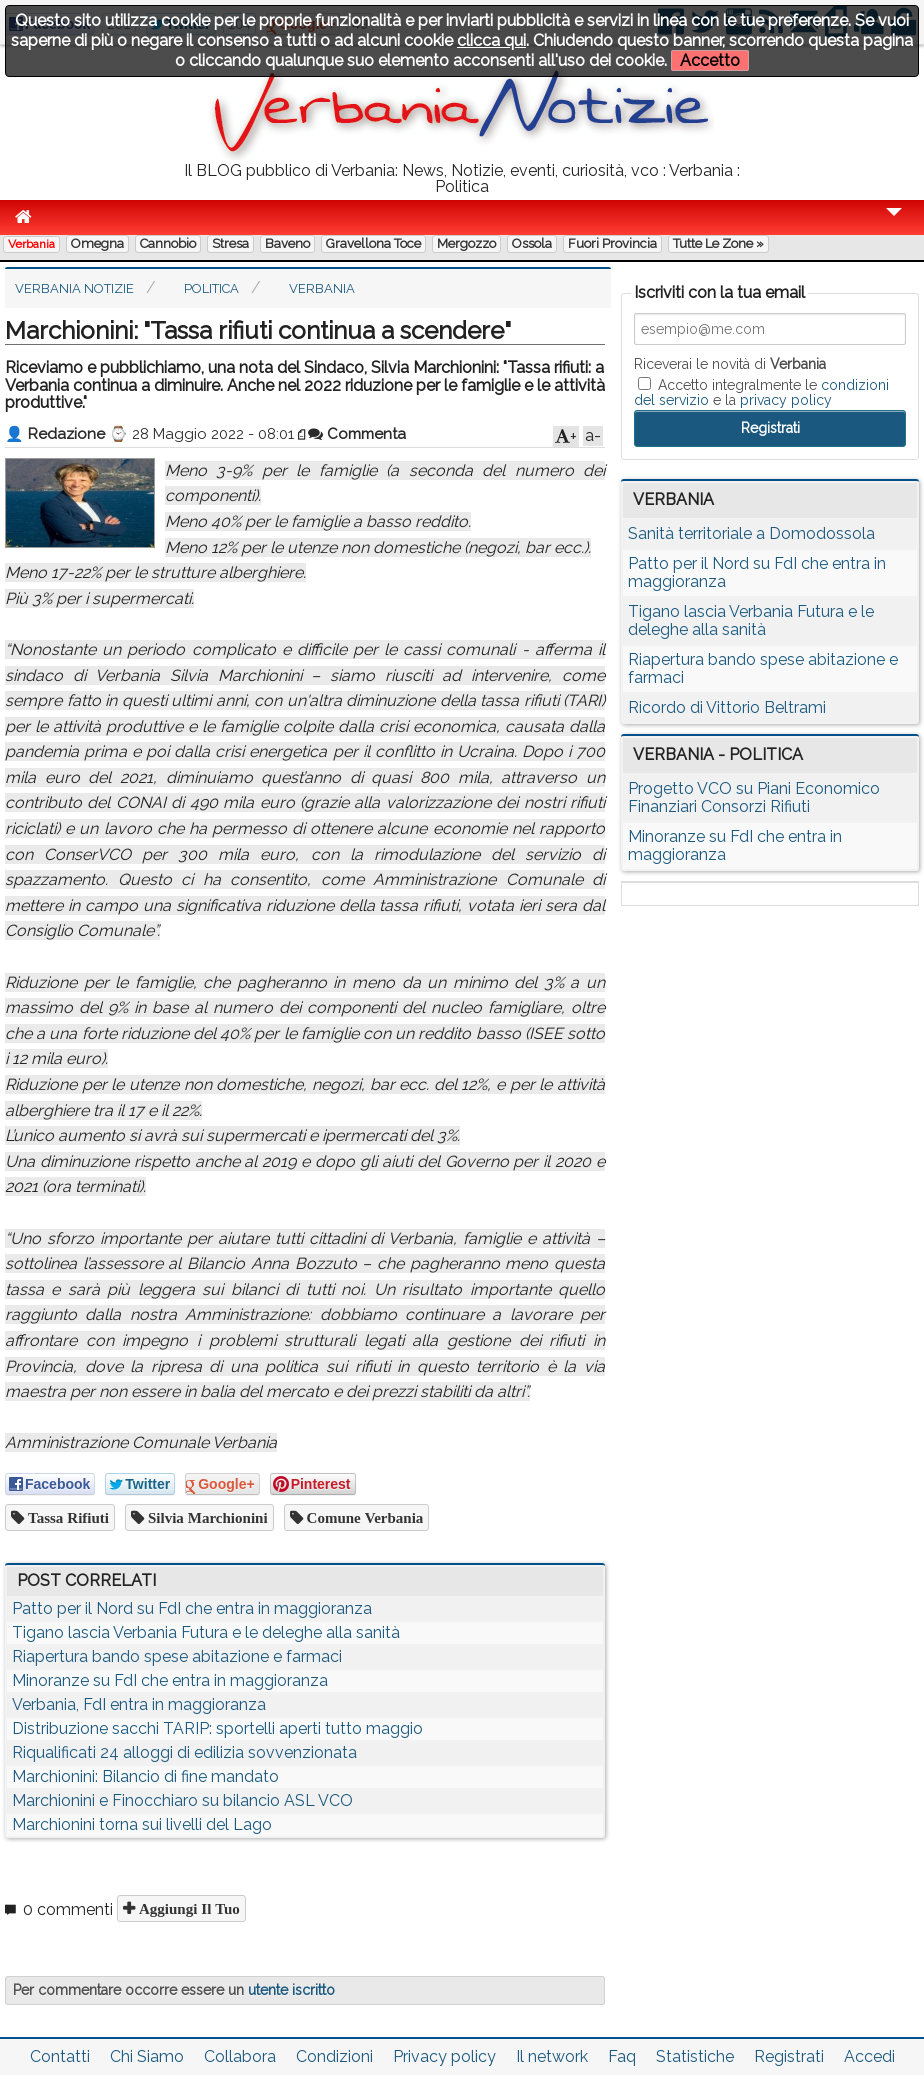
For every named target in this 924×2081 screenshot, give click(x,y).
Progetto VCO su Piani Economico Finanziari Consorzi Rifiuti (754, 797)
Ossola (532, 243)
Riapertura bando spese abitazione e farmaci (177, 1656)
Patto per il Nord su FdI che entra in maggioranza (192, 1608)
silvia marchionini (206, 1517)
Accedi (869, 2056)
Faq (622, 2056)
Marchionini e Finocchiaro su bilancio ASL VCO (182, 1800)
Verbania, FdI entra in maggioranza (139, 1704)
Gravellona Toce (373, 243)
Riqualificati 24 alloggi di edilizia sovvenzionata (184, 1752)
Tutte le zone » (718, 243)
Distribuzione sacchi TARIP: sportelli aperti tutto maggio (217, 1728)
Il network (552, 2056)
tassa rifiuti (66, 1517)
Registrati (789, 2056)
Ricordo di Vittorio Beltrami (727, 707)
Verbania (31, 244)
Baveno (287, 243)
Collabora (240, 2056)
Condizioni (334, 2056)
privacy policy (786, 400)
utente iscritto (291, 1990)
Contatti (60, 2056)
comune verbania (363, 1517)
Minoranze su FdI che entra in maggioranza (170, 1680)
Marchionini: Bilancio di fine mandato (145, 1776)
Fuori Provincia (612, 243)
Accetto (710, 60)
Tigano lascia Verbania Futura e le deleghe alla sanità (206, 1632)
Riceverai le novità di (730, 364)
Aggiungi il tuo (187, 1908)
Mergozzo (466, 243)
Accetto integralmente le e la (761, 392)
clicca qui (491, 40)
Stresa (230, 243)
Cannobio (168, 243)
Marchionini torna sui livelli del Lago (142, 1824)
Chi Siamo (147, 2056)
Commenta (357, 434)
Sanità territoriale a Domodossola (751, 533)
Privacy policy (444, 2056)
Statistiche (695, 2056)
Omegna (97, 243)
